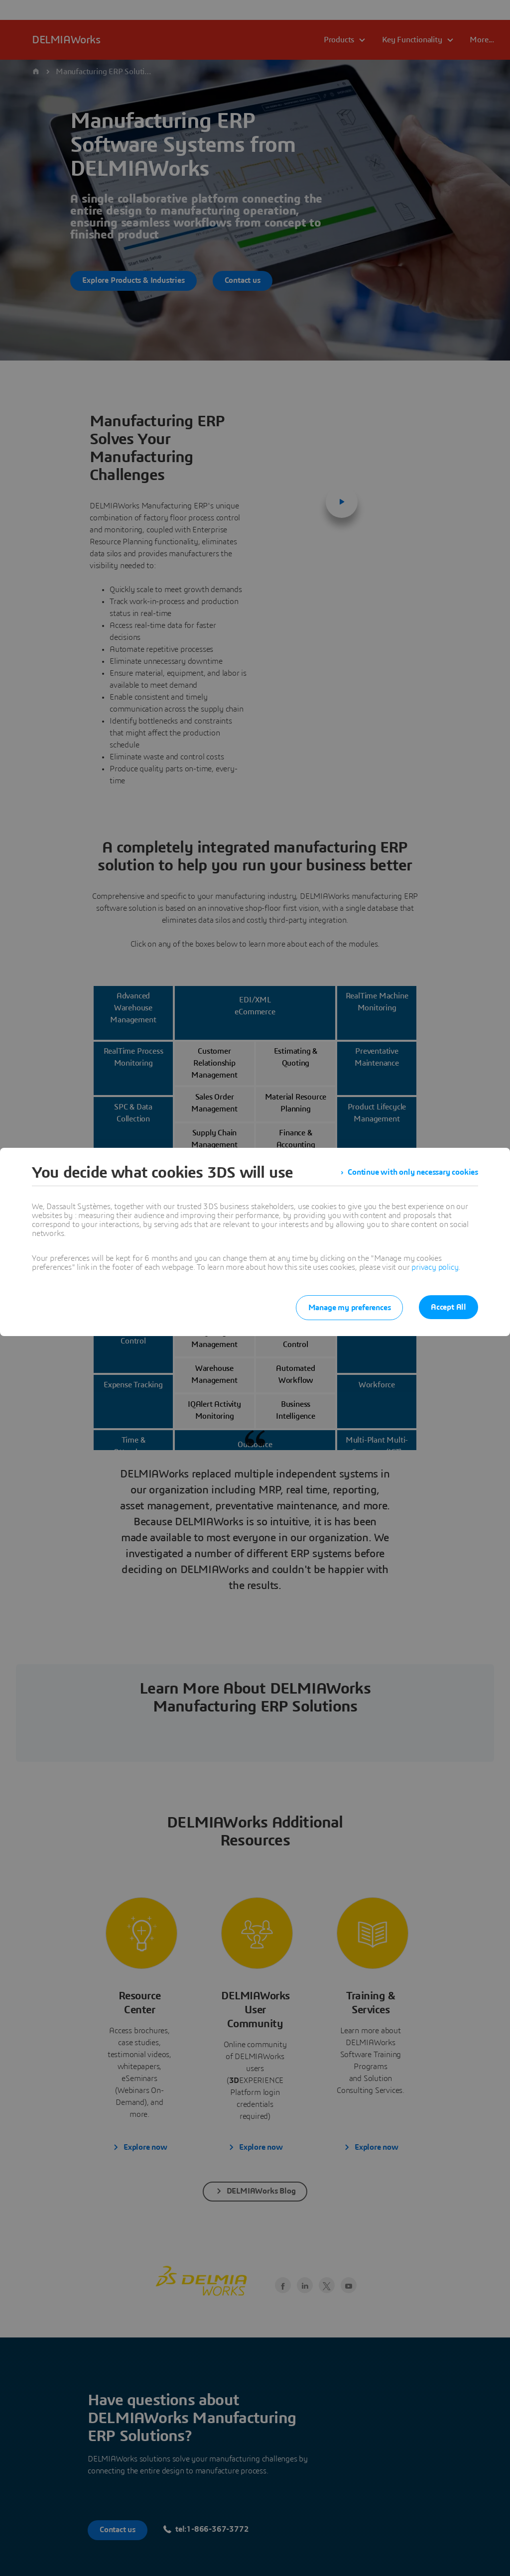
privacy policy (434, 1267)
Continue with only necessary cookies (413, 1173)
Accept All (448, 1307)
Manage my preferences (349, 1308)
